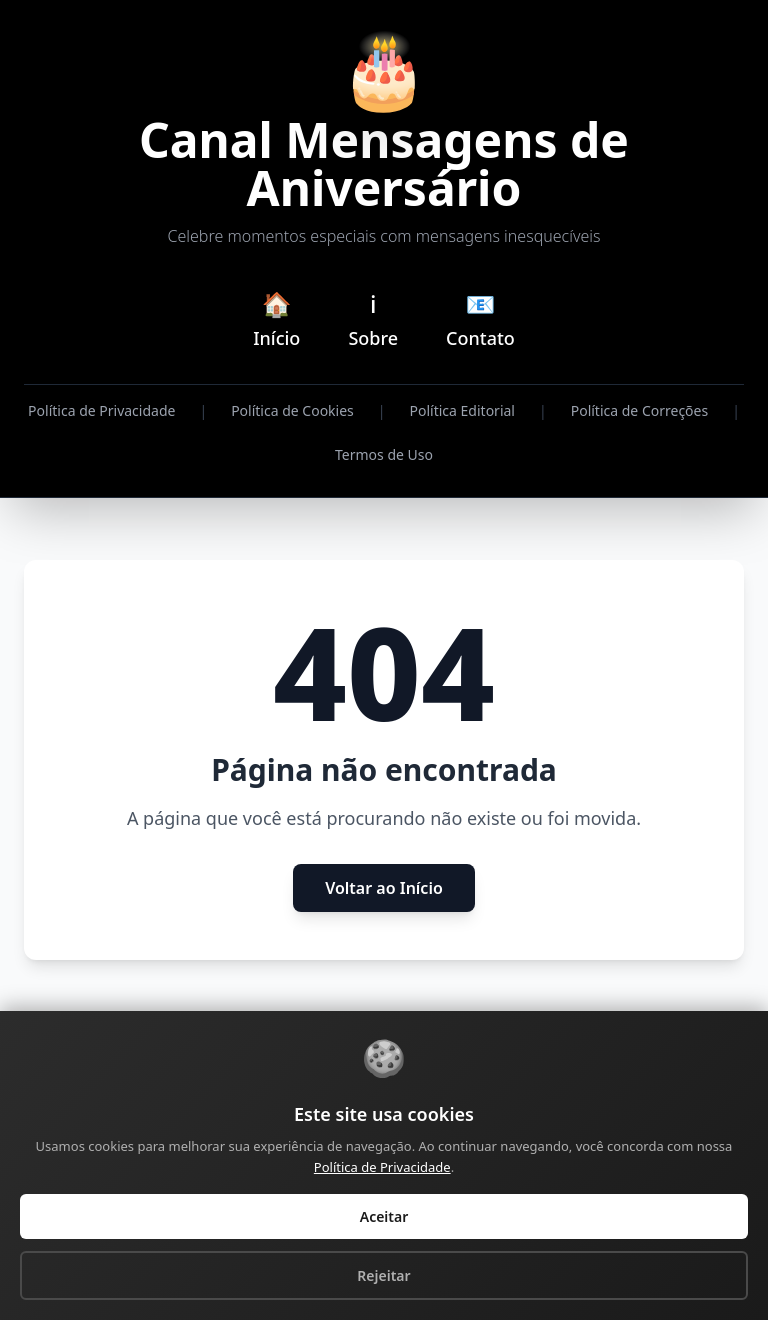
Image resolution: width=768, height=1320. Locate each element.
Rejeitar (383, 1275)
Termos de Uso (384, 454)
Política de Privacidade (101, 410)
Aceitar (384, 1216)
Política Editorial (462, 410)
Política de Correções (639, 410)
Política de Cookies (292, 410)
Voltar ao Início (384, 888)
